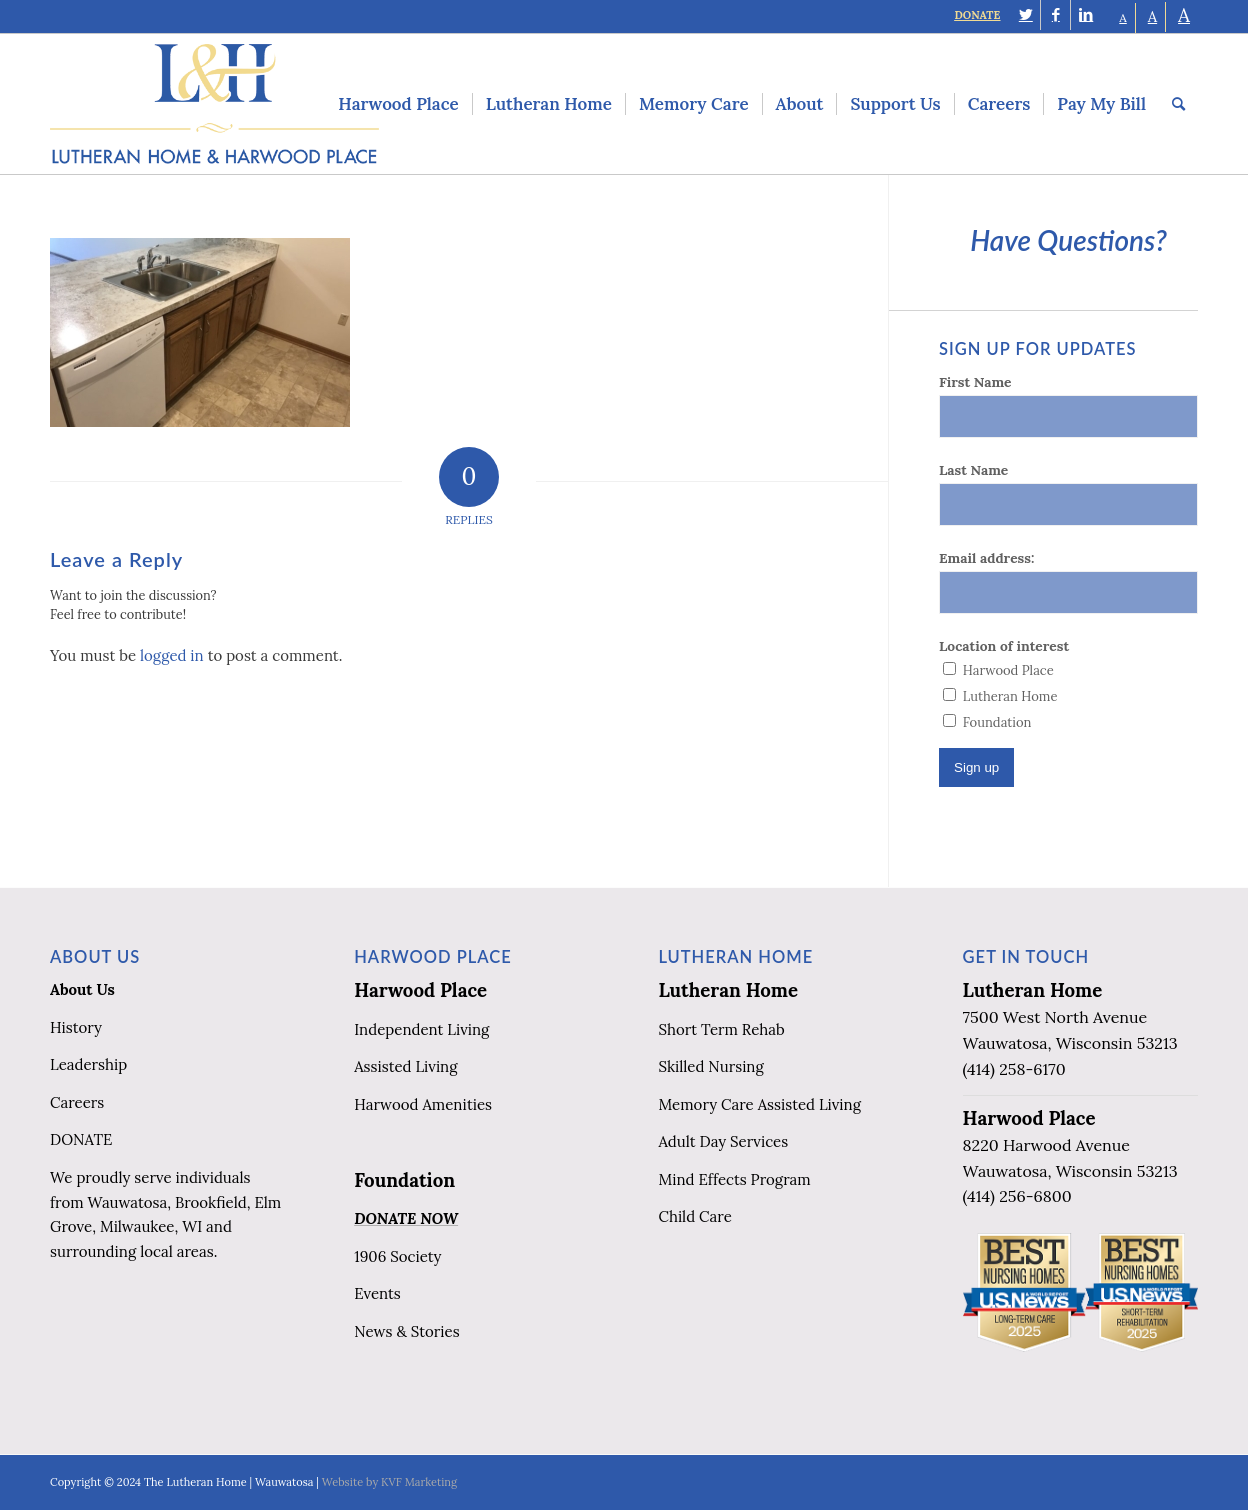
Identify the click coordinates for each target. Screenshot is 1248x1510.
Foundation (404, 1180)
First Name (975, 382)
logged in (172, 655)
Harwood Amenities (423, 1104)
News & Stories (406, 1331)
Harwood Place (420, 990)
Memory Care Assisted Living (759, 1104)
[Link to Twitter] (1025, 15)
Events (377, 1293)
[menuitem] (398, 104)
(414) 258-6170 (1014, 1069)
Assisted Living (405, 1066)
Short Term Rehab (721, 1029)
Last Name (973, 470)
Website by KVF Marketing (389, 1482)
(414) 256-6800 (1017, 1196)
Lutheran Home (728, 990)
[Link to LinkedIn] (1086, 15)
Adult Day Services (723, 1141)
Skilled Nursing (710, 1066)
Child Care (694, 1216)
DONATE (977, 15)
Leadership (88, 1064)
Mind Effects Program (734, 1179)
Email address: (986, 558)
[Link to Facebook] (1055, 15)
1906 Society (397, 1256)
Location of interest (1004, 646)
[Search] (1178, 104)
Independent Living (421, 1029)
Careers (77, 1102)
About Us (82, 989)
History (76, 1027)
